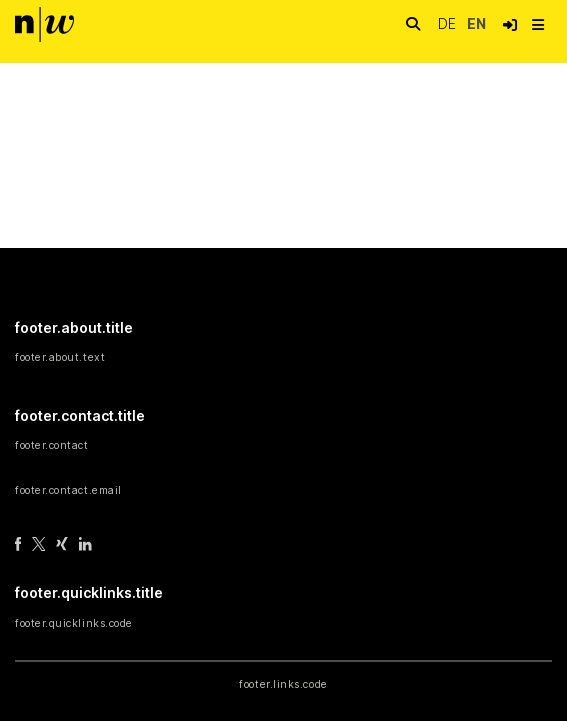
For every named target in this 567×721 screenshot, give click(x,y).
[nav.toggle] (538, 25)
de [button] (449, 23)
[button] (510, 25)
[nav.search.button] (413, 24)
